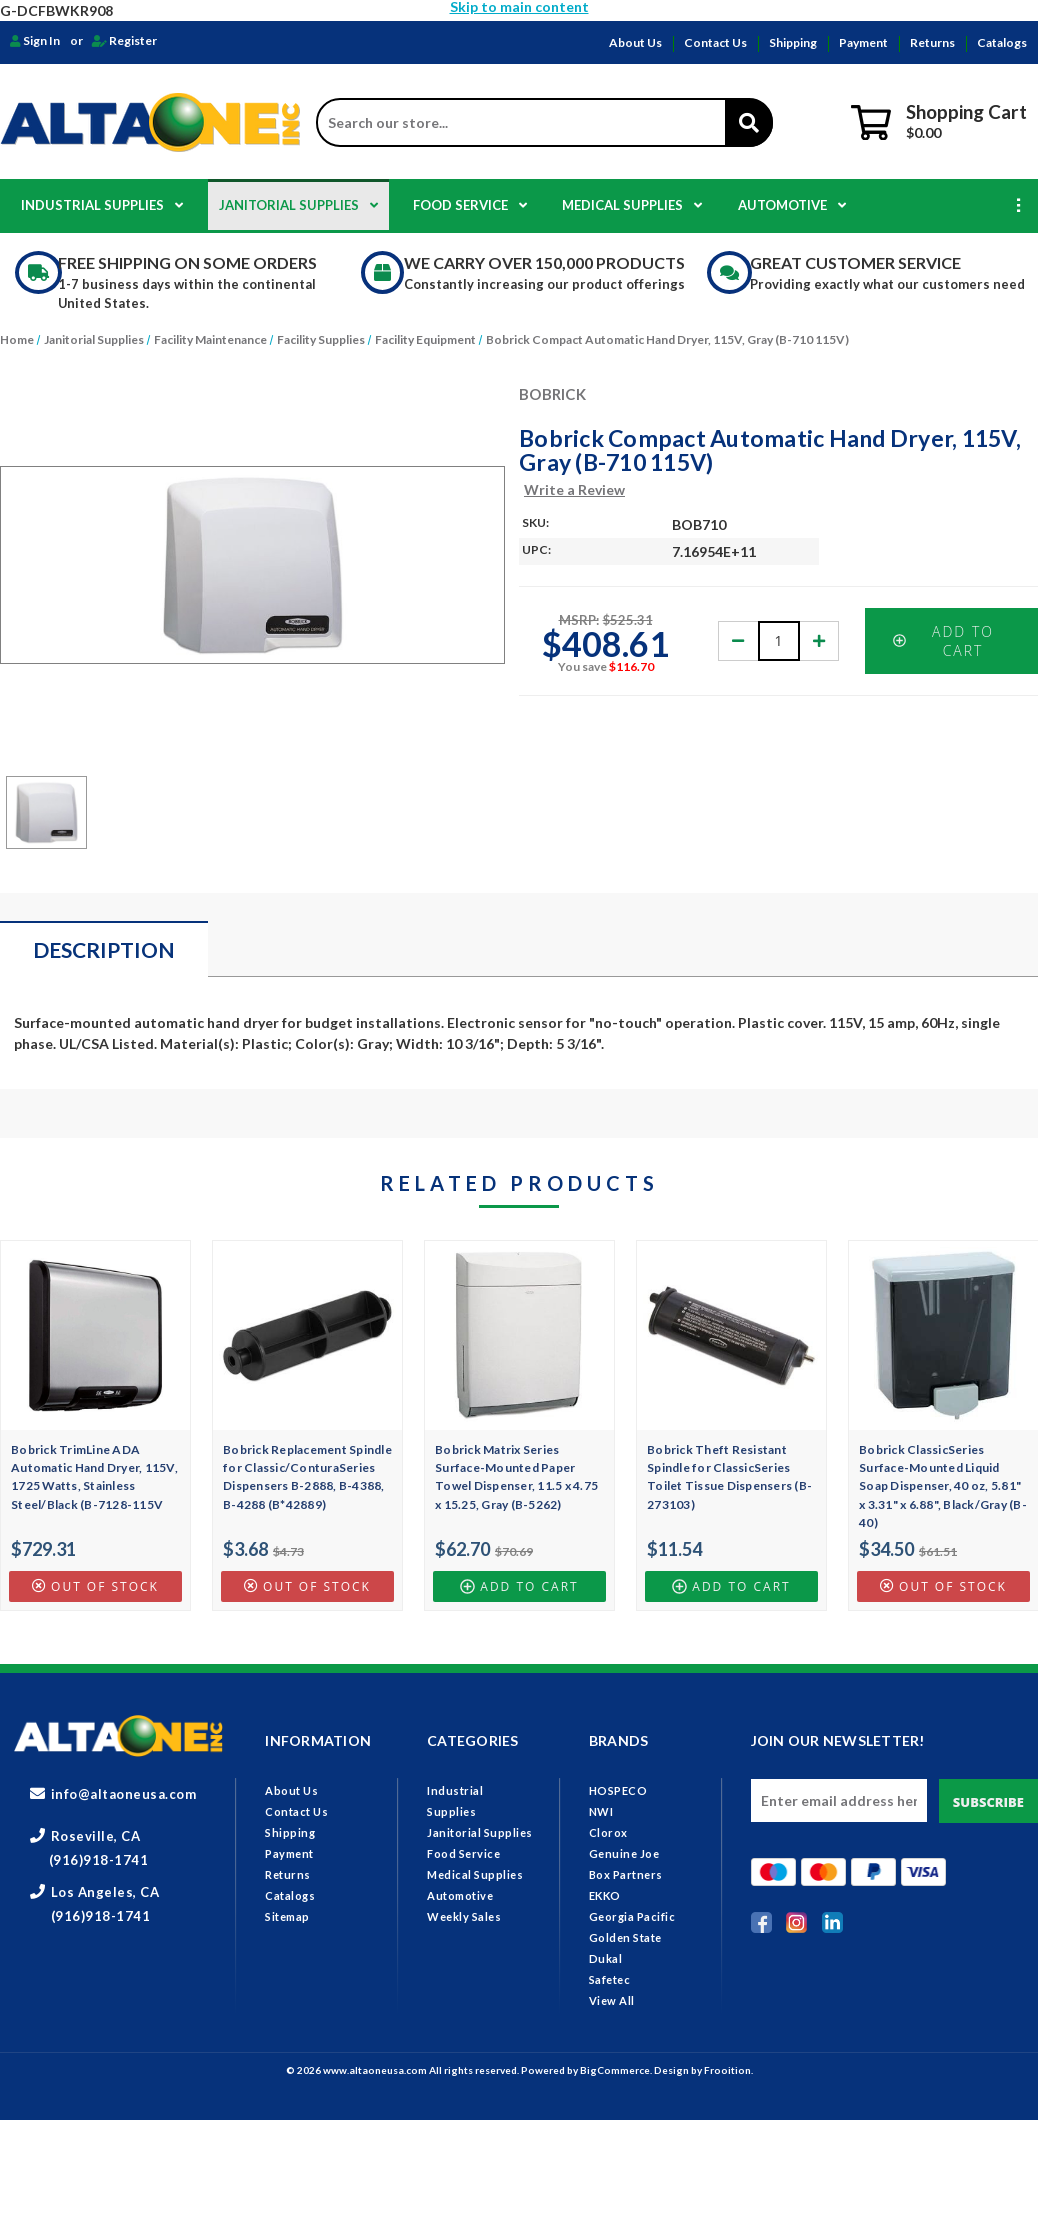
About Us (635, 42)
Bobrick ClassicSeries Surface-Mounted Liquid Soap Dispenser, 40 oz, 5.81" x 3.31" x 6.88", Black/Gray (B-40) (943, 1486)
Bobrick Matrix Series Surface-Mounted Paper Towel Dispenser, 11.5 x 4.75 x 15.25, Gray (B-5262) (516, 1477)
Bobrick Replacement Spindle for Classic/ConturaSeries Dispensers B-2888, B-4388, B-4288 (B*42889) (307, 1477)
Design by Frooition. (703, 2070)
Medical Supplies (632, 205)
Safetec (610, 1979)
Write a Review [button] (574, 489)
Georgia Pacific (632, 1916)
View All (612, 2000)
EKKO (605, 1895)
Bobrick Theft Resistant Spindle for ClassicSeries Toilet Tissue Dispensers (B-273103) (729, 1477)
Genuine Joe (624, 1853)
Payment (863, 42)
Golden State (625, 1937)
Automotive (792, 205)
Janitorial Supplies (298, 205)
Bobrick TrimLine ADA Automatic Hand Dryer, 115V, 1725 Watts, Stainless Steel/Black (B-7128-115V (94, 1477)
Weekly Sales (464, 1916)
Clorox (608, 1832)
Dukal (606, 1958)
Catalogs (1002, 42)
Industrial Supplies (102, 205)
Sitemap (287, 1916)
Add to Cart (943, 641)
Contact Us (715, 42)
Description (104, 949)
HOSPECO (618, 1790)
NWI (601, 1811)
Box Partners (626, 1874)
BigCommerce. (617, 2070)
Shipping (793, 42)
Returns (932, 42)
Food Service (470, 205)
